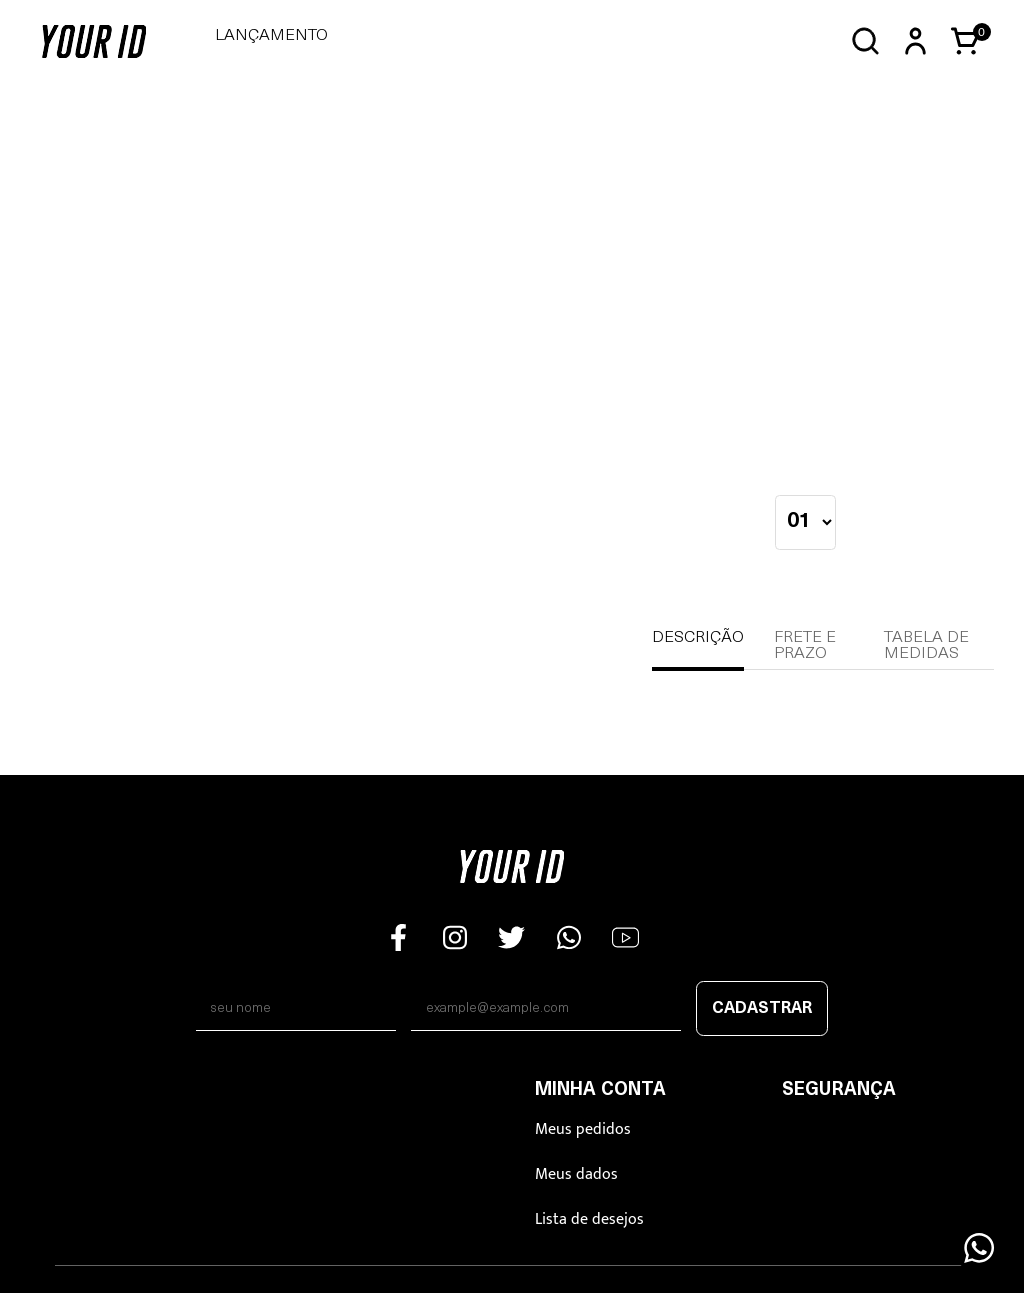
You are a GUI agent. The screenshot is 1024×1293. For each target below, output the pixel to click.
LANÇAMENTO (271, 36)
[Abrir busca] (865, 41)
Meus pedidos (583, 1129)
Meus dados (576, 1174)
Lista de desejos (589, 1219)
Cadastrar (762, 1009)
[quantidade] (805, 522)
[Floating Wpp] (979, 1248)
